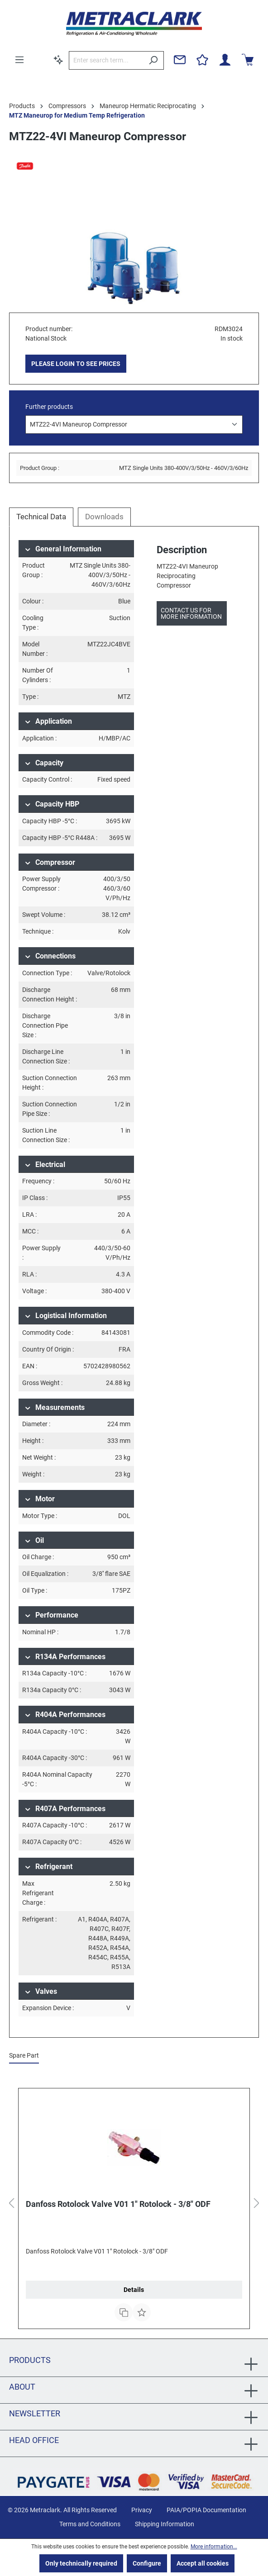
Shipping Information (164, 2524)
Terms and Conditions (89, 2524)
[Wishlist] (202, 59)
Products (30, 2360)
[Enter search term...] (106, 60)
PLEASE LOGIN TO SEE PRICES (75, 363)
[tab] (41, 517)
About (22, 2386)
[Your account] (225, 59)
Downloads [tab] (104, 516)
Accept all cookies (203, 2563)
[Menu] (19, 59)
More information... (214, 2546)
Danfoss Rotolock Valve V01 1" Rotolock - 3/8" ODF (118, 2204)
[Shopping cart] (247, 59)
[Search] (153, 60)
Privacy (141, 2510)
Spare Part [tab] (24, 2055)
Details (134, 2289)
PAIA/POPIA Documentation (206, 2510)
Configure (147, 2563)
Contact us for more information (191, 613)
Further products (49, 406)
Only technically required (81, 2563)
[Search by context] (58, 59)
